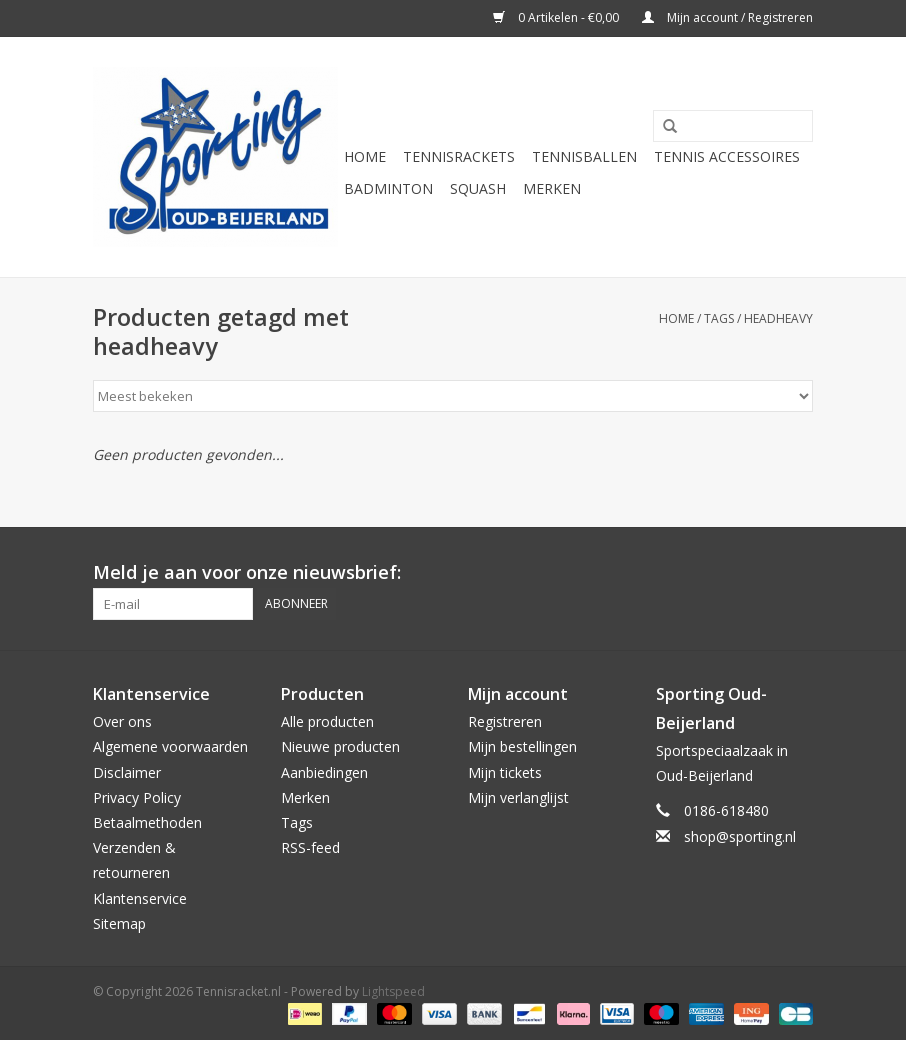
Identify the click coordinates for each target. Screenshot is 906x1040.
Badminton (388, 188)
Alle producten (327, 721)
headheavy (778, 318)
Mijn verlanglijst (518, 797)
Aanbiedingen (324, 772)
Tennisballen (584, 156)
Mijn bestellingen (522, 746)
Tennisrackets (459, 156)
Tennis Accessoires (727, 156)
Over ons (122, 721)
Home (365, 156)
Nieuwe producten (340, 746)
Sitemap (119, 923)
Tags (719, 318)
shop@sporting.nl (740, 836)
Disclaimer (127, 772)
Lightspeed (393, 991)
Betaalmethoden (147, 822)
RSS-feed (310, 847)
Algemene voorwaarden (170, 746)
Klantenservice (140, 898)
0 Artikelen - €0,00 (557, 17)
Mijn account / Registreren (727, 17)
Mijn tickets (505, 772)
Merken (552, 188)
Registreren (505, 721)
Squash (478, 188)
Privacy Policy (137, 797)
